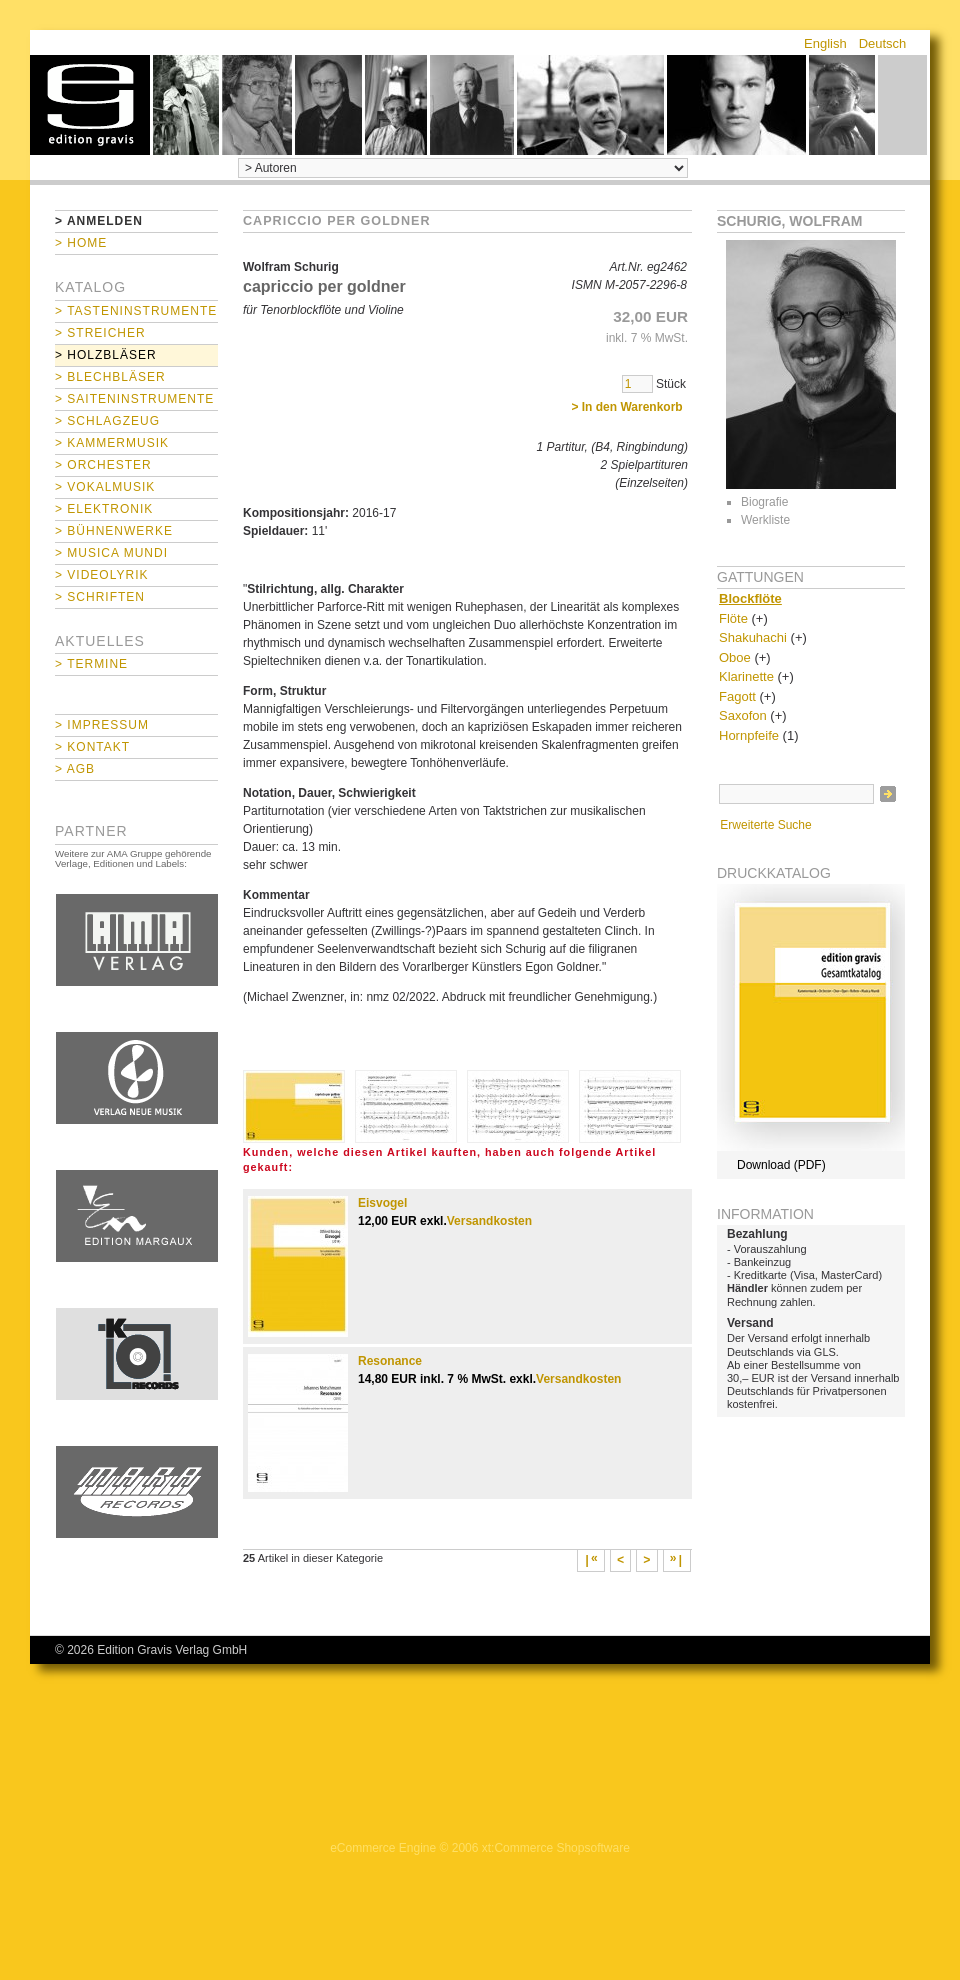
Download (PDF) (781, 1165)
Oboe (735, 657)
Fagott (737, 696)
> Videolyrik (101, 575)
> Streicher (100, 333)
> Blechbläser (110, 377)
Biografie (764, 502)
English (825, 43)
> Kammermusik (112, 443)
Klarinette (746, 676)
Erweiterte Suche (765, 825)
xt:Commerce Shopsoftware (556, 1848)
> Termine (91, 664)
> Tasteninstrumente (136, 311)
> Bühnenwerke (114, 531)
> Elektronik (104, 509)
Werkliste (765, 520)
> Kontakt (92, 747)
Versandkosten (489, 1221)
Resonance (390, 1361)
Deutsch (883, 43)
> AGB (75, 769)
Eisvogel (382, 1203)
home (90, 105)
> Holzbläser (106, 355)
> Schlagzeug (107, 421)
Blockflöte (750, 598)
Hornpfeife (749, 735)
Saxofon (743, 715)
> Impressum (102, 725)
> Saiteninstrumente (134, 399)
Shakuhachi (753, 637)
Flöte (733, 618)
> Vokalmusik (105, 487)
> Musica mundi (111, 553)
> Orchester (103, 465)
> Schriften (100, 597)
